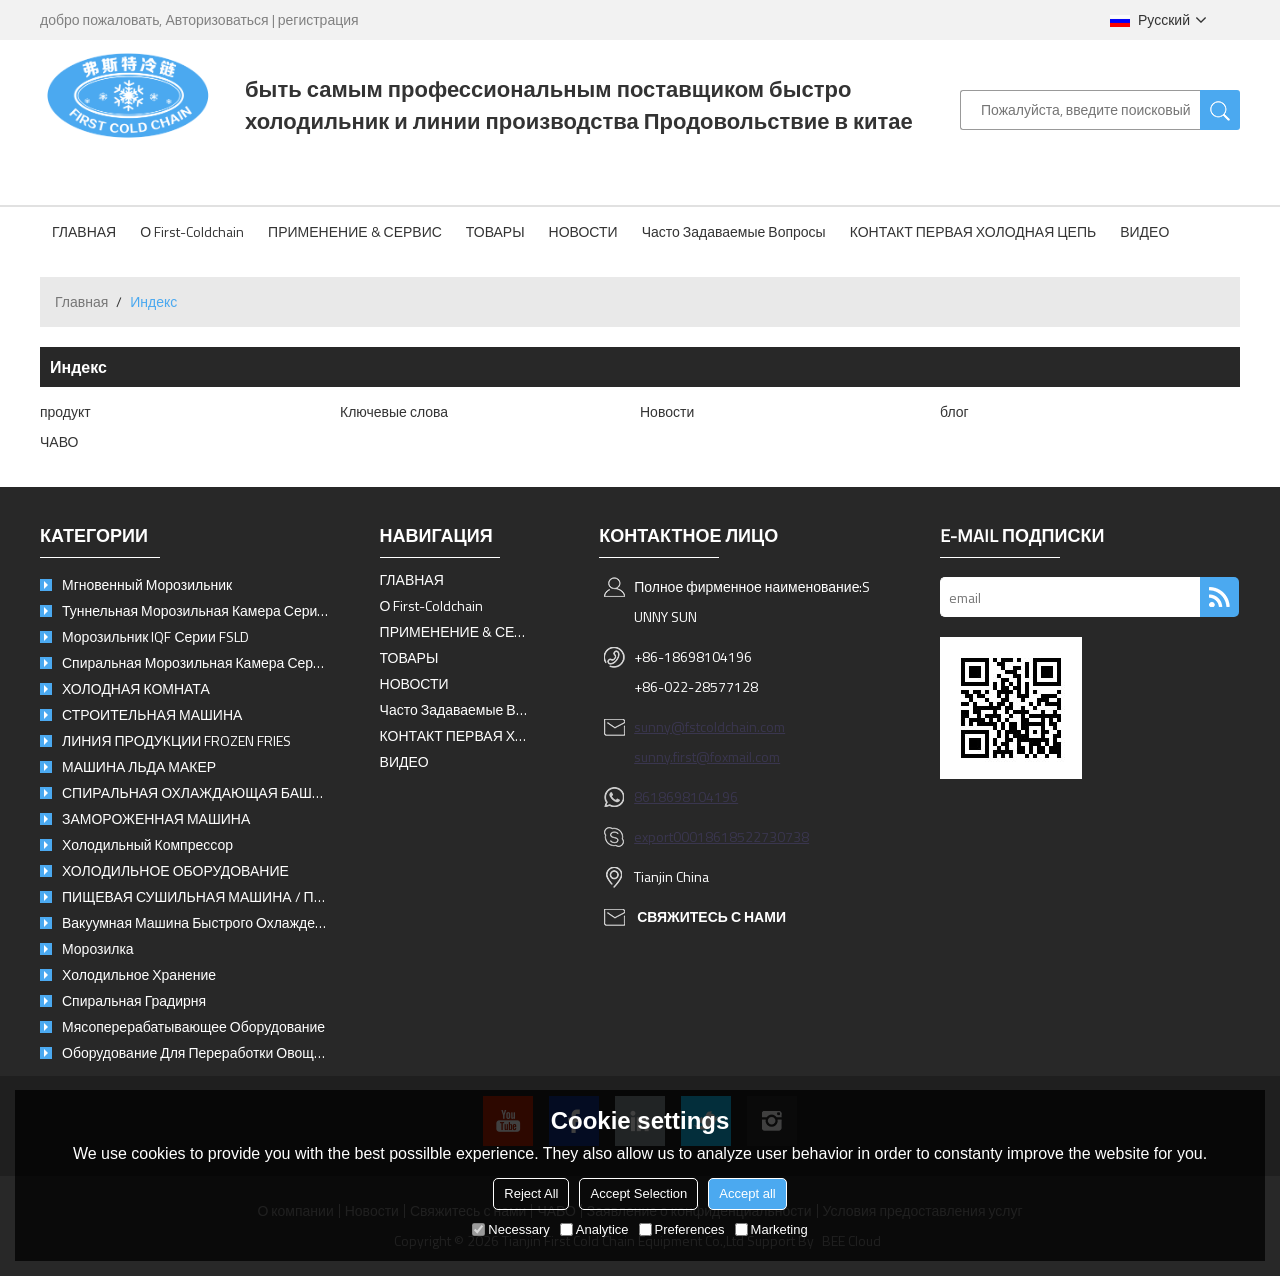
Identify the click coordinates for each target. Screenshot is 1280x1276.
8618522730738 (757, 836)
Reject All (531, 1193)
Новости (667, 411)
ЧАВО (59, 441)
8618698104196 (686, 796)
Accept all (747, 1193)
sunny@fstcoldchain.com (709, 726)
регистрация (318, 19)
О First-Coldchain (192, 231)
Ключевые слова (394, 411)
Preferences (682, 1229)
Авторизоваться (216, 19)
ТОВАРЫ (495, 231)
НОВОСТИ (583, 231)
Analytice (594, 1229)
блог (954, 411)
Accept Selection (638, 1193)
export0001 (669, 836)
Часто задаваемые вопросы (734, 231)
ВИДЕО (1144, 231)
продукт (65, 411)
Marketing (771, 1229)
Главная (81, 301)
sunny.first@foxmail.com (707, 756)
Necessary (510, 1229)
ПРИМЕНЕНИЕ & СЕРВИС (355, 231)
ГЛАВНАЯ (84, 231)
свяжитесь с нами (711, 916)
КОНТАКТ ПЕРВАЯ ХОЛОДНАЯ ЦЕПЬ (973, 231)
